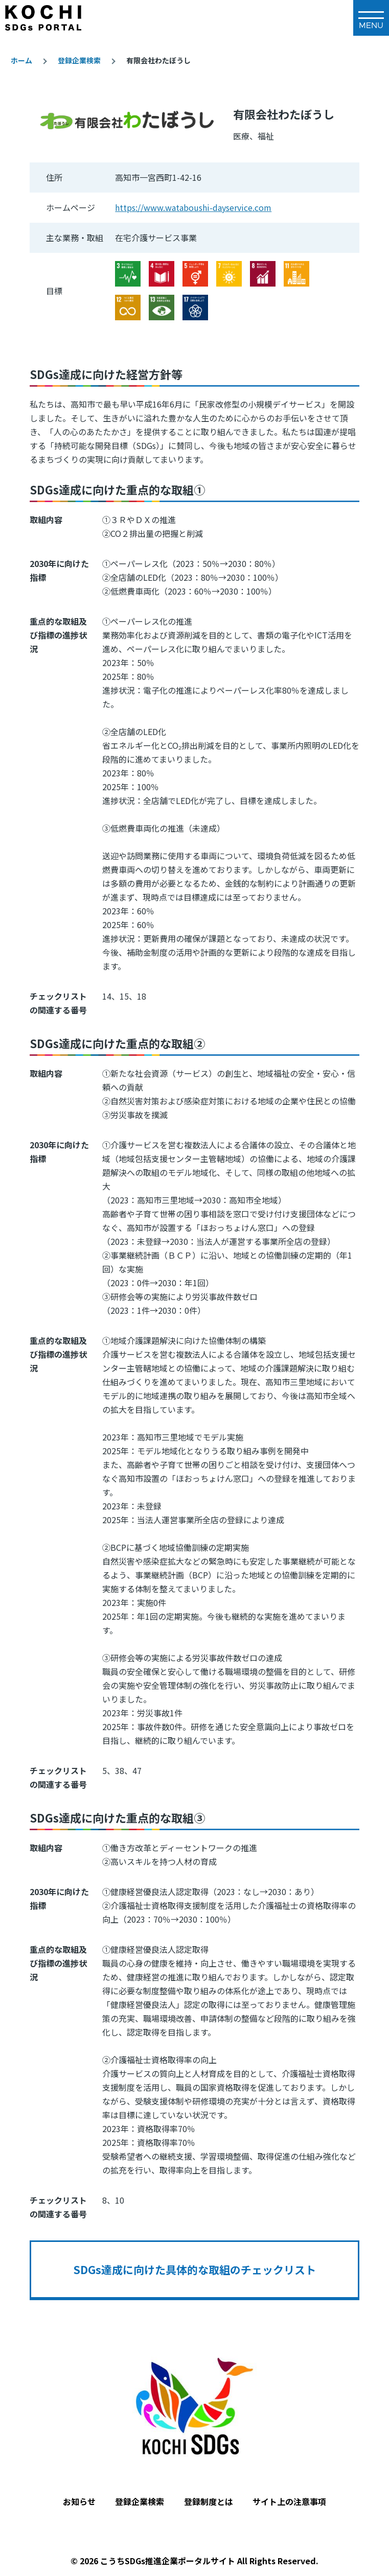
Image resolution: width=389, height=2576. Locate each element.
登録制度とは (208, 2501)
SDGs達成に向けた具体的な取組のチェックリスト (194, 2269)
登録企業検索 (79, 60)
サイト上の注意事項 (289, 2501)
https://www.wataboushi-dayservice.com (193, 207)
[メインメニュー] (371, 18)
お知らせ (79, 2501)
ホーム (21, 60)
